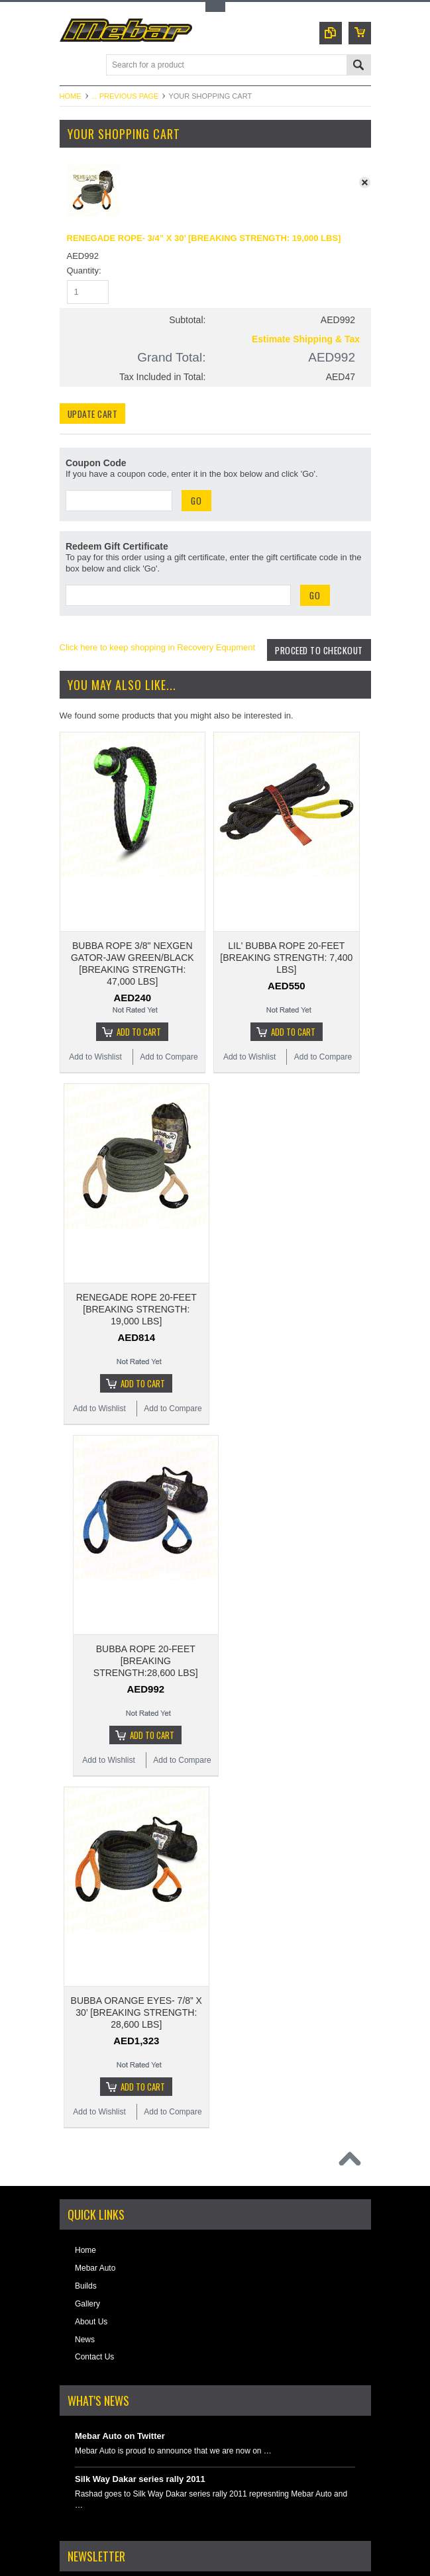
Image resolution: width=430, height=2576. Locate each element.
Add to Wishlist (95, 1017)
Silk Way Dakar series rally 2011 (140, 2279)
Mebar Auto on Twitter (120, 2236)
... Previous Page (125, 96)
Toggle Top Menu (215, 7)
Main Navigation (71, 65)
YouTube (127, 2531)
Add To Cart (139, 992)
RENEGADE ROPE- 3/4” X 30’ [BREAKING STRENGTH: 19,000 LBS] (204, 238)
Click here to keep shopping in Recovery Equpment (158, 647)
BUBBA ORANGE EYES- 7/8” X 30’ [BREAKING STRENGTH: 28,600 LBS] (136, 1812)
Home (70, 96)
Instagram (105, 2531)
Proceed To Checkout (316, 664)
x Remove (368, 186)
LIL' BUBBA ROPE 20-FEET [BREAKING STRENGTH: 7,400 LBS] (286, 918)
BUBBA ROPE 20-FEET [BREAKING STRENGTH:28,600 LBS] (145, 1514)
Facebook (83, 2531)
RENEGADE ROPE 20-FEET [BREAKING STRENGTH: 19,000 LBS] (136, 1216)
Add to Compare (168, 1017)
